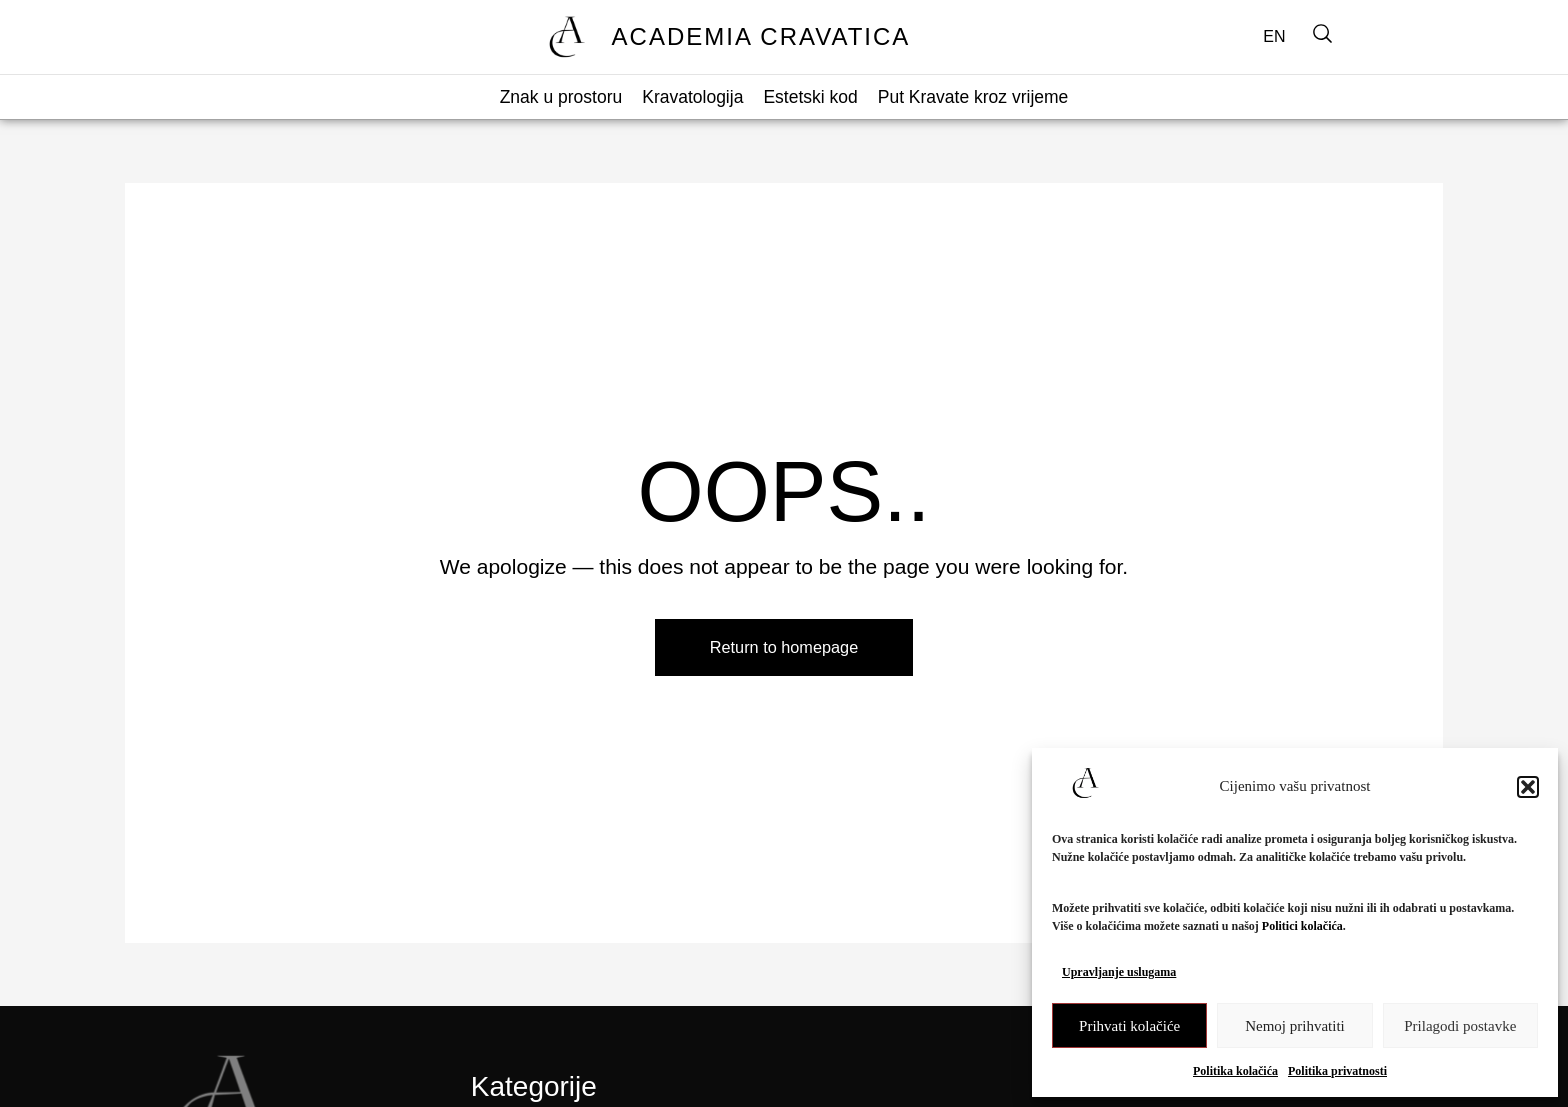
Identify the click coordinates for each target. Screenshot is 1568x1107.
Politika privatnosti (1337, 1071)
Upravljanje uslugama (1119, 972)
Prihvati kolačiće (1129, 1026)
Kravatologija (692, 97)
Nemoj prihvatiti (1295, 1026)
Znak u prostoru (561, 97)
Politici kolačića (1302, 926)
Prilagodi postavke (1460, 1026)
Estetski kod (810, 97)
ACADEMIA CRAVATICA (761, 36)
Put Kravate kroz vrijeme (973, 97)
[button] (1528, 787)
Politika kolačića (1235, 1071)
